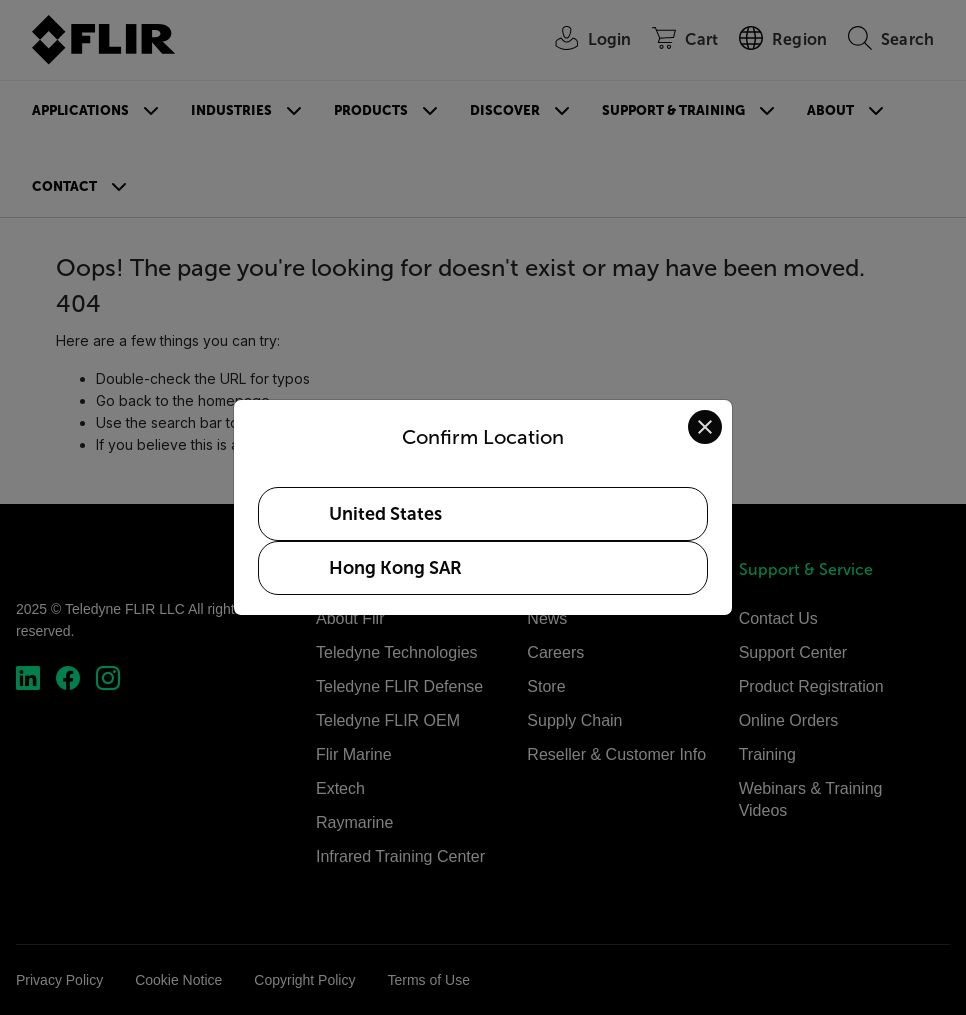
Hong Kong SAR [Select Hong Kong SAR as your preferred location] (395, 568)
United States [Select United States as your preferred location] (385, 514)
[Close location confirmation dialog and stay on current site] (705, 427)
